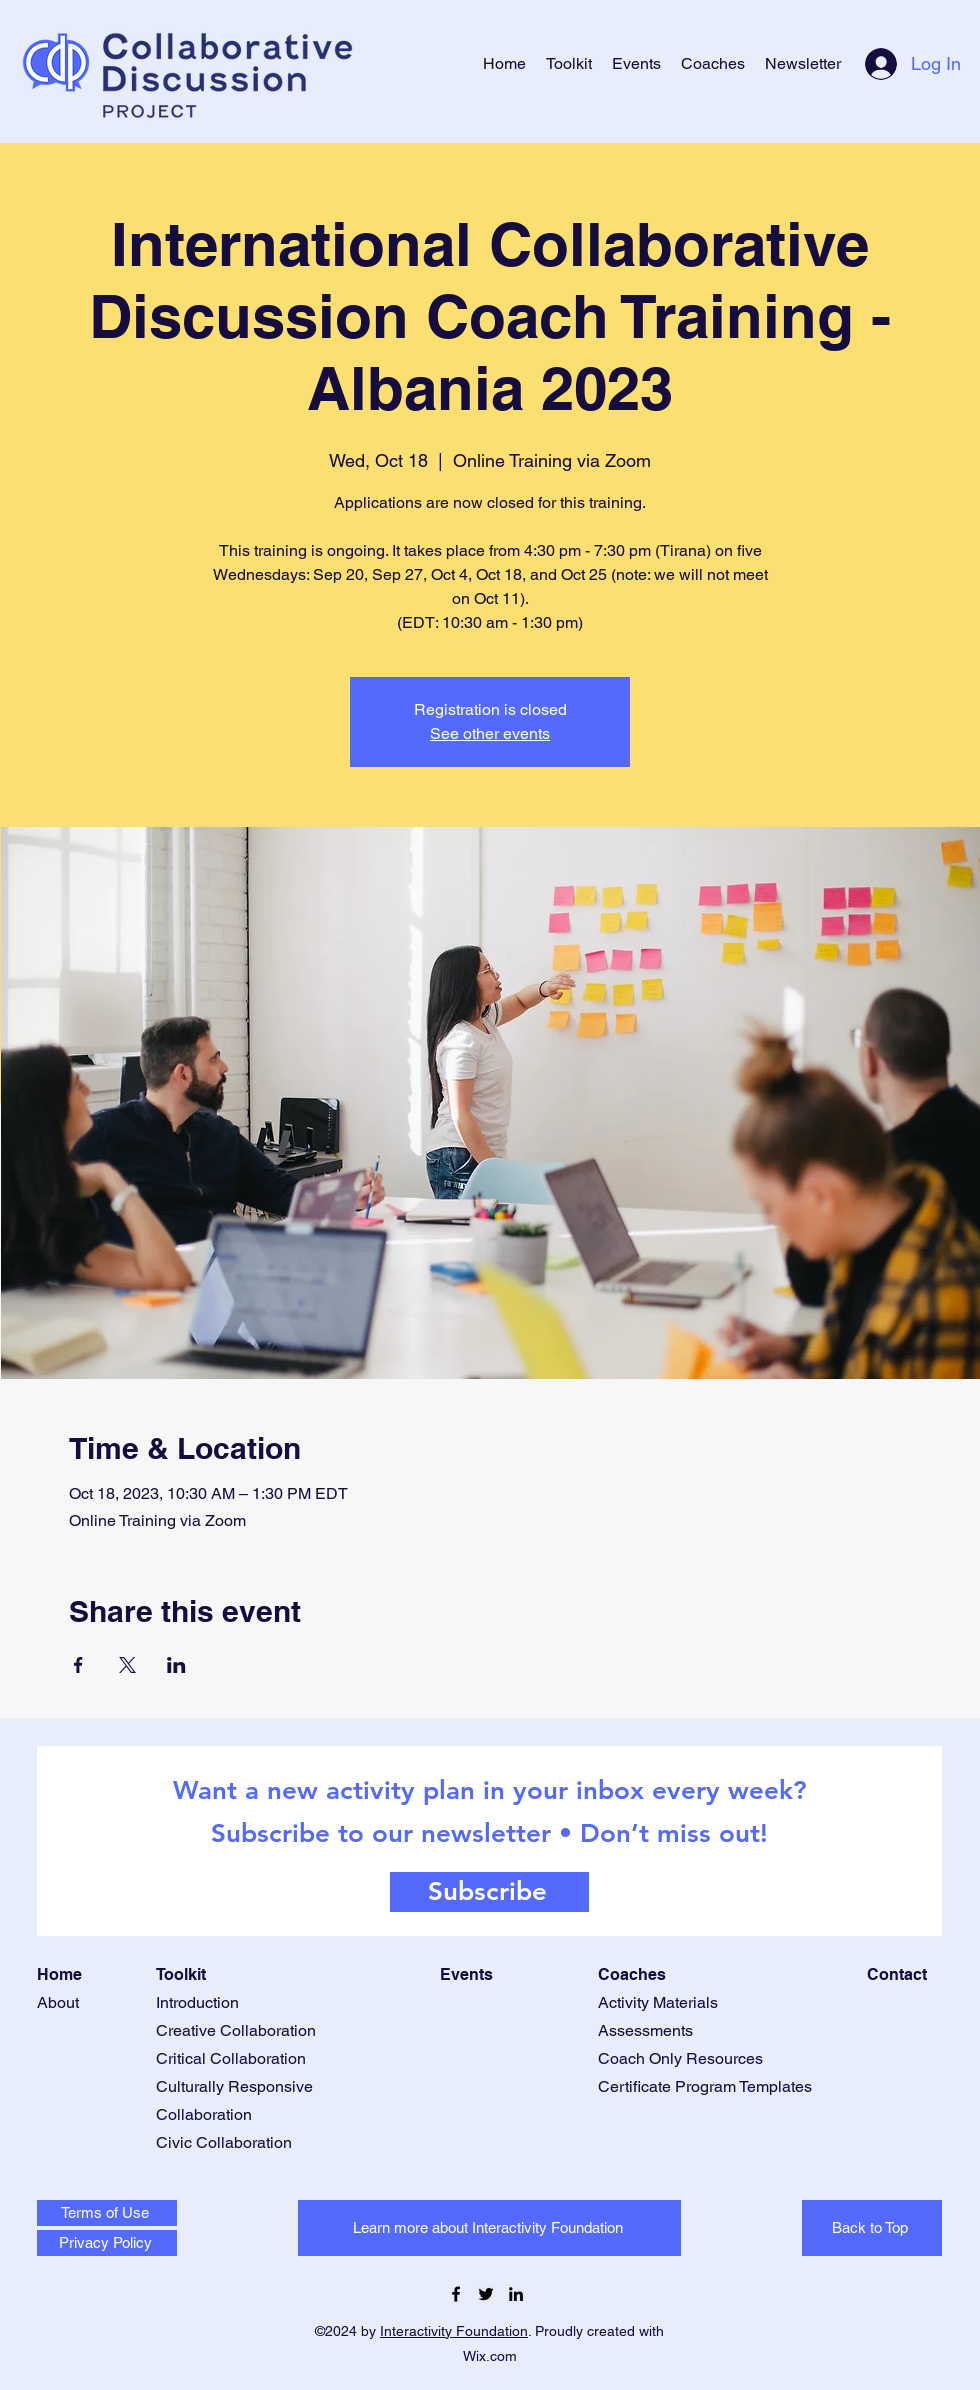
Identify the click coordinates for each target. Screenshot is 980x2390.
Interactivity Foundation (454, 2331)
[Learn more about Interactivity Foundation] (489, 2228)
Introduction (197, 2002)
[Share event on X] (127, 1665)
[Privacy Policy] (107, 2243)
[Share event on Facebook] (78, 1665)
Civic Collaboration (224, 2142)
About (58, 2002)
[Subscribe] (489, 1892)
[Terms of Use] (107, 2213)
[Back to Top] (872, 2228)
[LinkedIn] (516, 2294)
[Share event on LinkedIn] (176, 1665)
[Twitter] (486, 2294)
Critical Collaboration (231, 2058)
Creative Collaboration (236, 2030)
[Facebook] (456, 2294)
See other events (490, 733)
